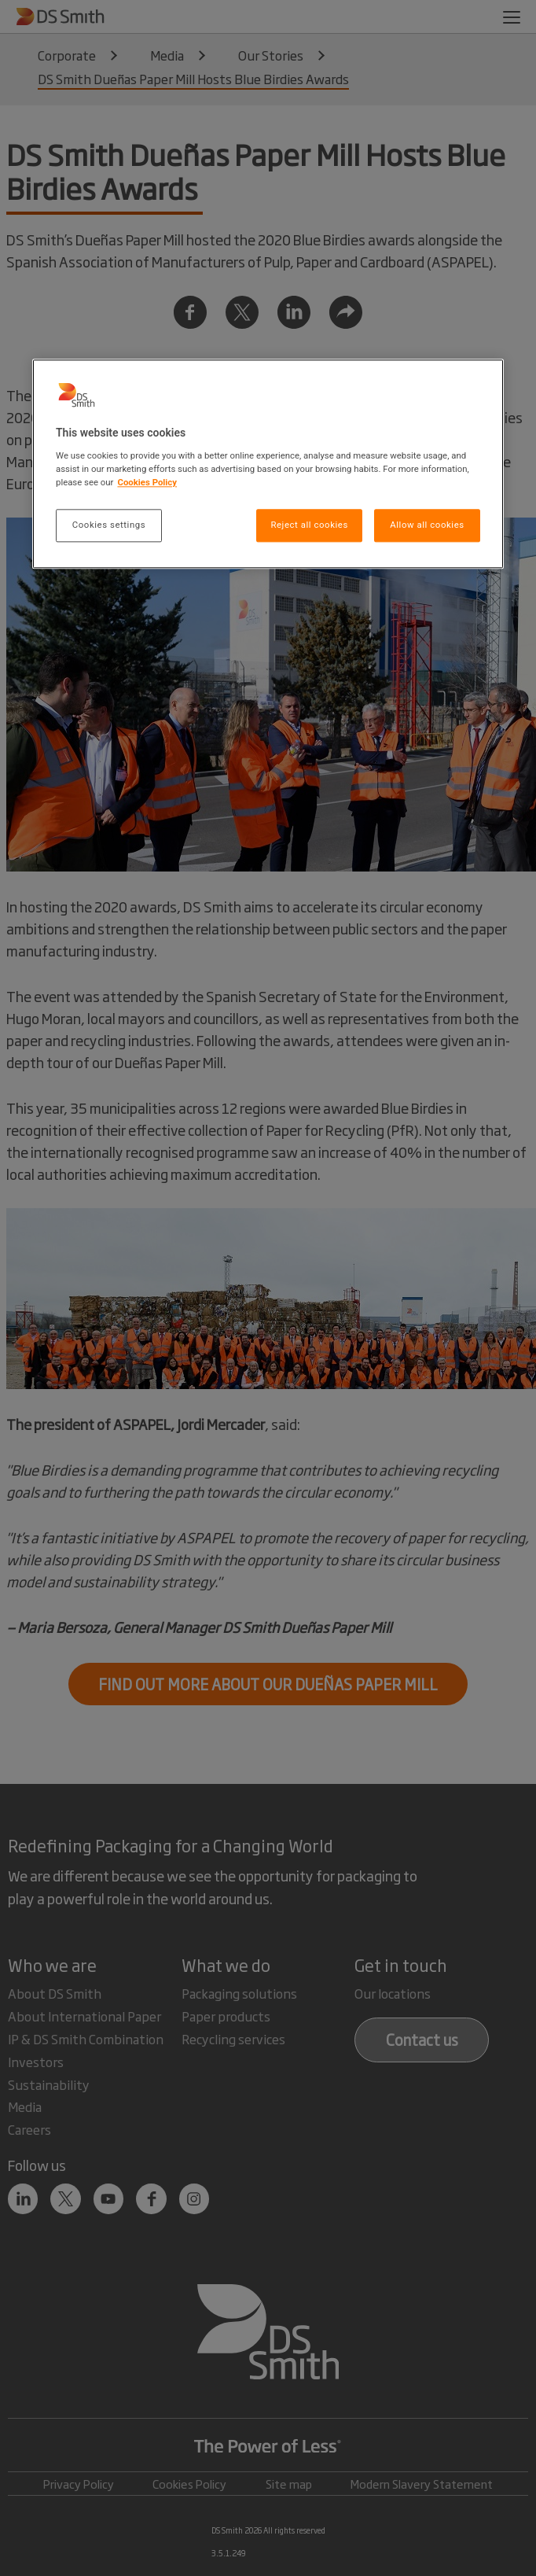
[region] (268, 464)
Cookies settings (108, 524)
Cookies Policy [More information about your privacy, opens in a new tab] (147, 482)
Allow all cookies (427, 524)
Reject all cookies (308, 524)
